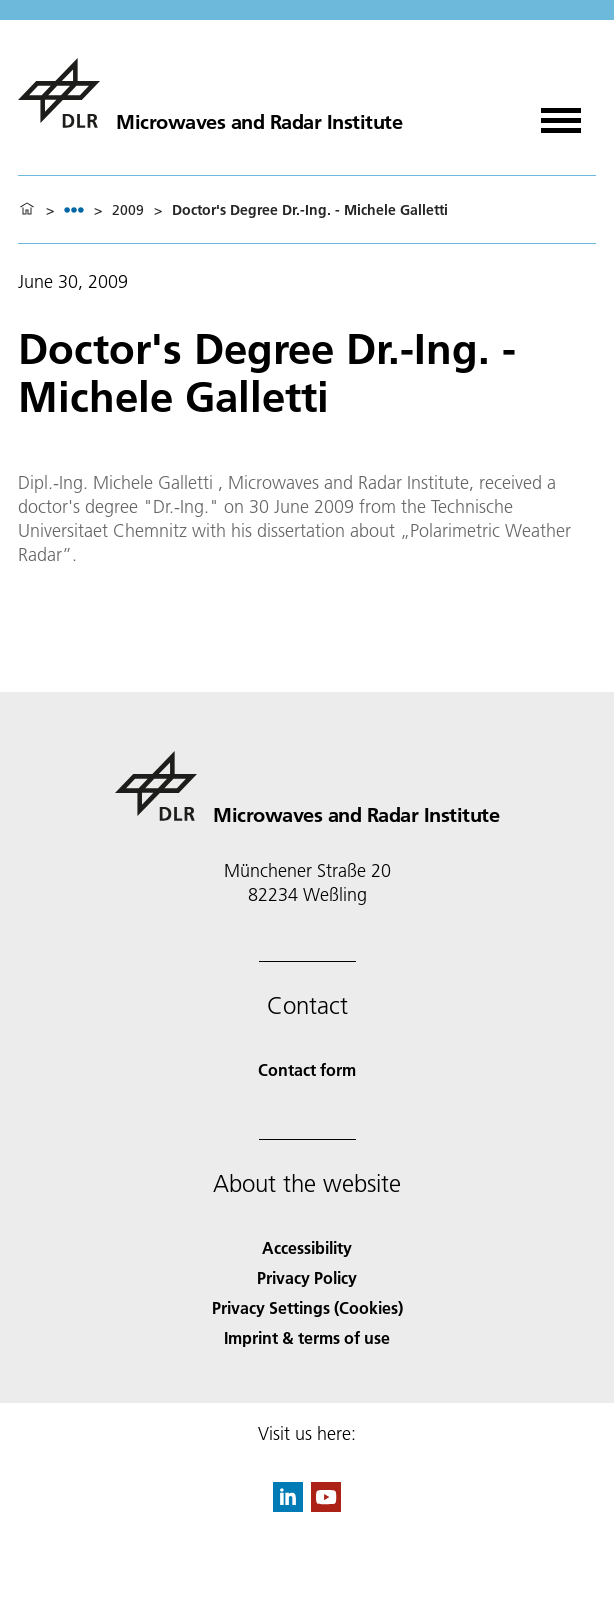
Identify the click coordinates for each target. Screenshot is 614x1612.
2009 (128, 210)
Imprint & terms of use (307, 1337)
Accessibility (307, 1247)
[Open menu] (561, 113)
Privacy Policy (307, 1277)
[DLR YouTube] (326, 1505)
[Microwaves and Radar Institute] (210, 93)
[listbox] (74, 209)
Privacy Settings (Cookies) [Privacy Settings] (307, 1307)
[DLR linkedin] (288, 1505)
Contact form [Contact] (307, 1069)
